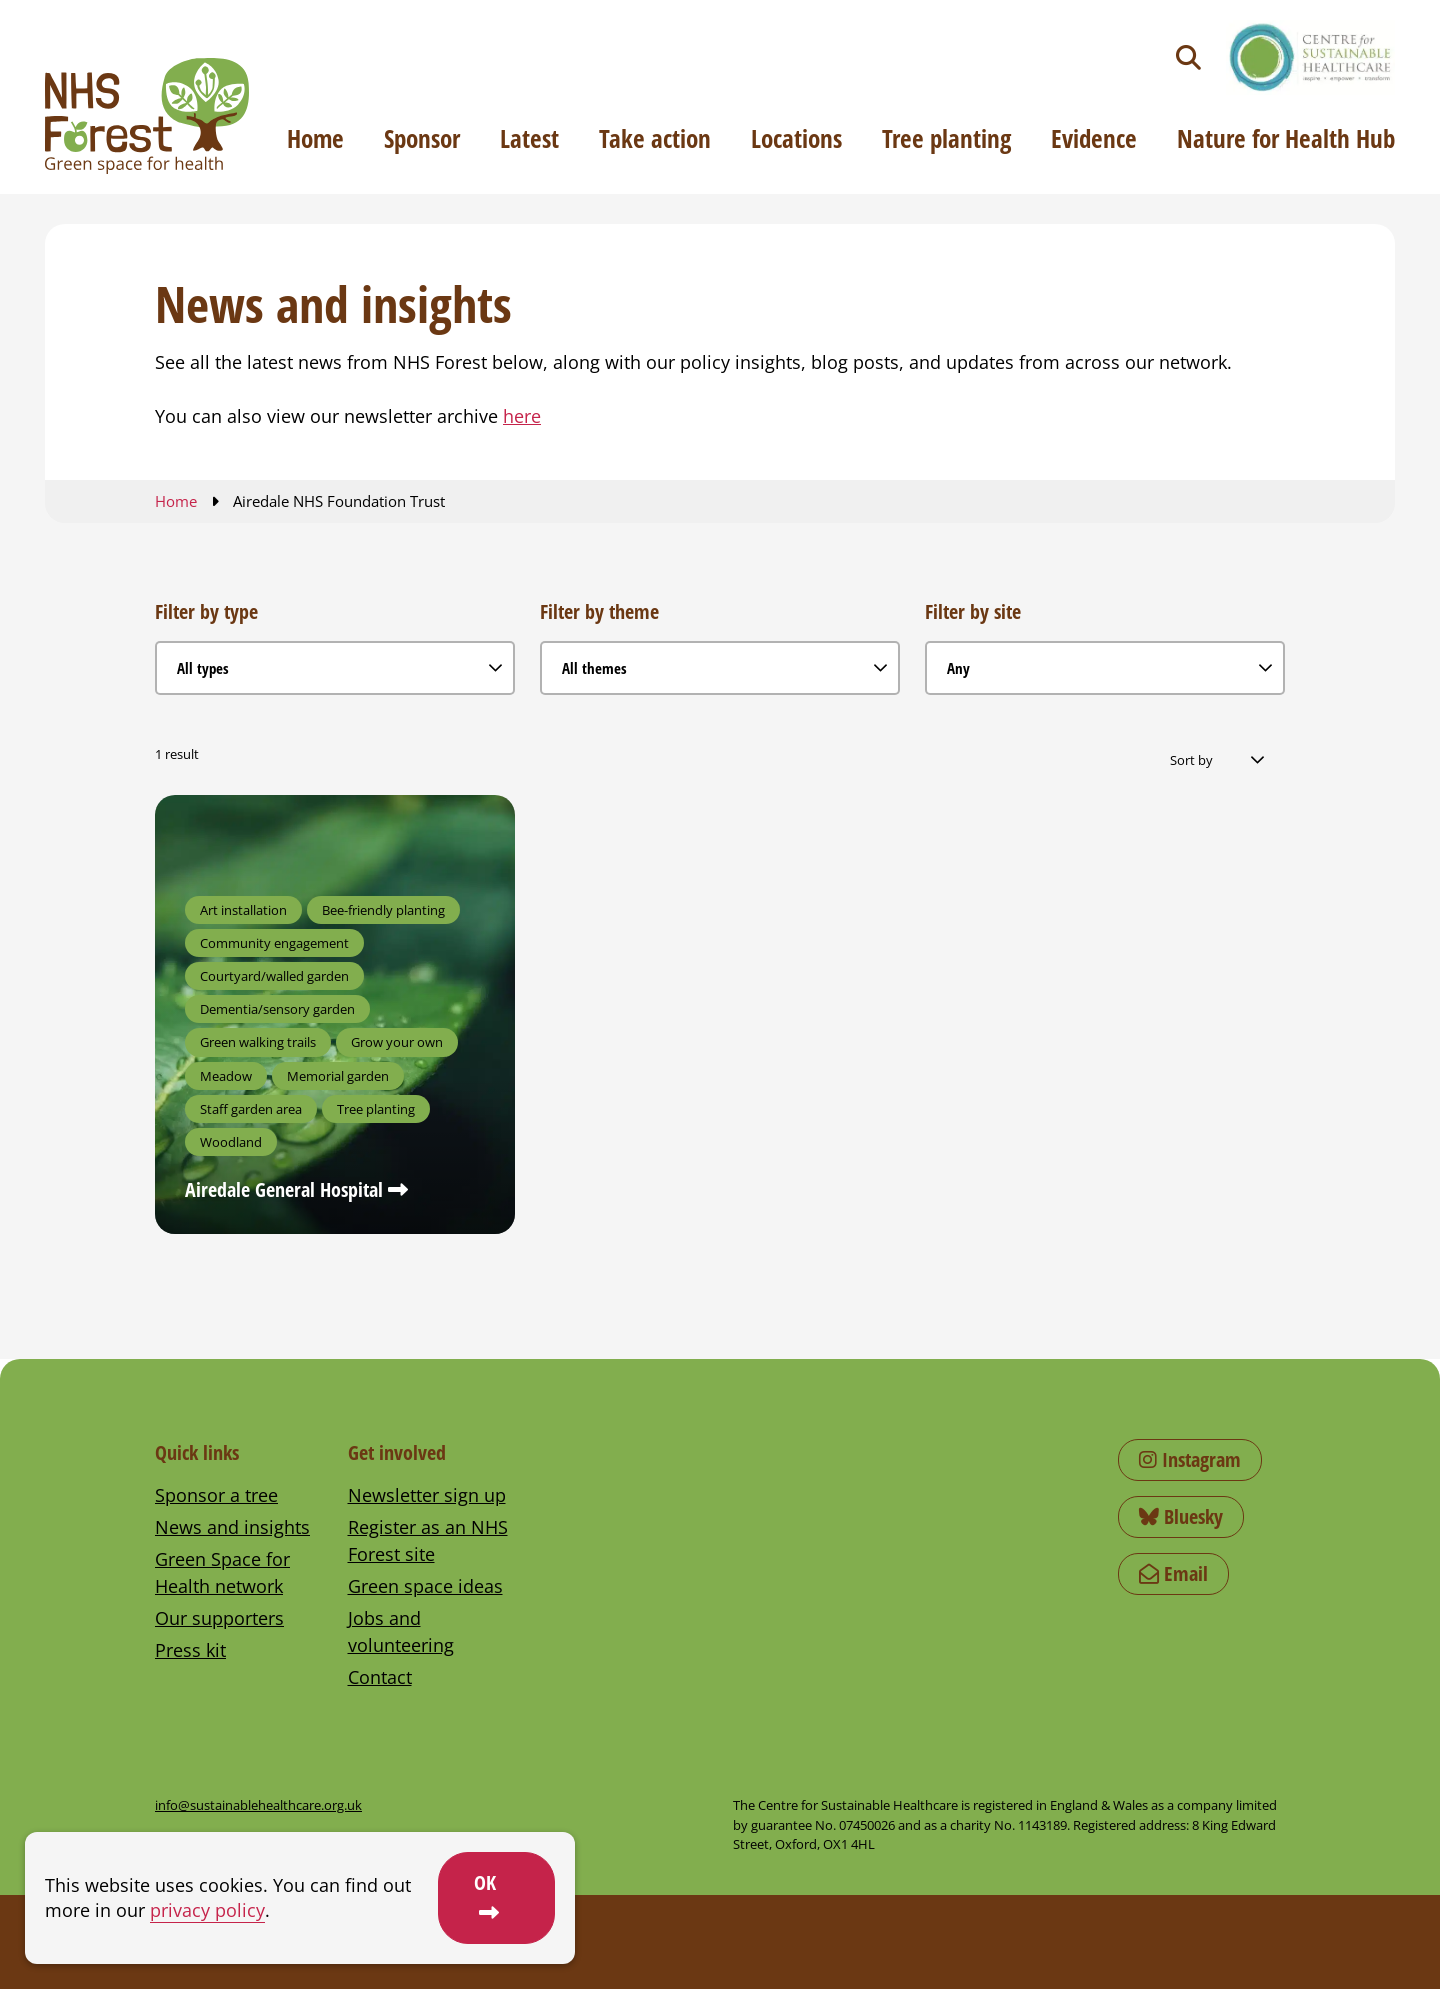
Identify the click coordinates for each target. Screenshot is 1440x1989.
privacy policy (207, 1910)
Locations (796, 138)
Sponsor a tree (216, 1495)
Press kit (190, 1650)
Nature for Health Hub (1286, 138)
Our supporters (219, 1618)
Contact (380, 1677)
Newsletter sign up (427, 1495)
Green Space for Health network (222, 1572)
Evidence (1094, 138)
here (522, 416)
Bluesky (1181, 1516)
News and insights (232, 1527)
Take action (655, 138)
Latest (529, 138)
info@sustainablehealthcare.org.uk (258, 1805)
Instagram (1190, 1459)
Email (1173, 1573)
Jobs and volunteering (401, 1631)
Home (315, 138)
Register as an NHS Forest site (428, 1540)
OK (485, 1882)
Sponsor (422, 138)
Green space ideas (425, 1586)
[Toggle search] (1188, 57)
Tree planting (946, 138)
